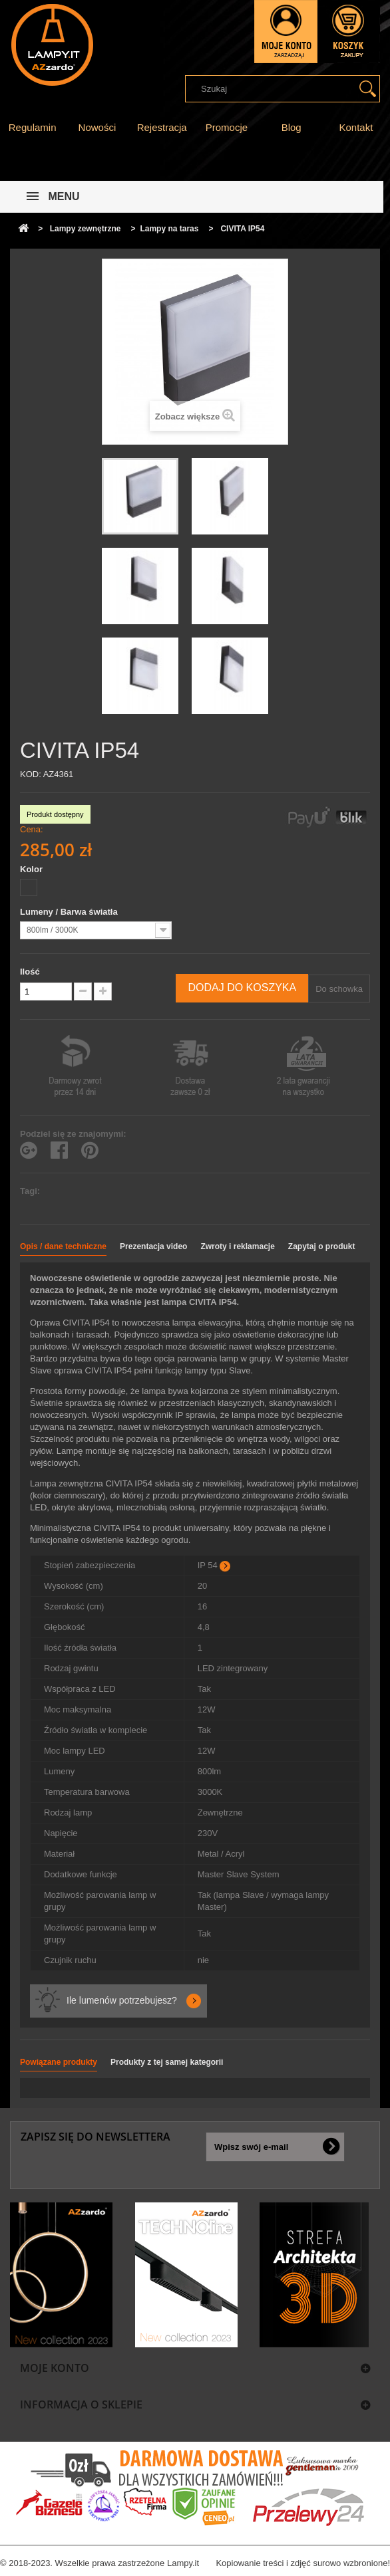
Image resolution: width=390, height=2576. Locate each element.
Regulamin (33, 127)
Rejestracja (162, 127)
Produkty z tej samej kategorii (166, 2062)
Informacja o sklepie (81, 2404)
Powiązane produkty (58, 2062)
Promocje (227, 127)
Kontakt (356, 127)
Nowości (97, 127)
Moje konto (54, 2368)
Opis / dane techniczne (63, 1246)
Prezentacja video (153, 1246)
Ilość (30, 972)
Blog (291, 127)
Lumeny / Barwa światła (70, 912)
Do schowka (339, 989)
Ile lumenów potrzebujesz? (122, 2000)
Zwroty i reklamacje (237, 1246)
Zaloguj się (285, 31)
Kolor (32, 869)
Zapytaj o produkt (321, 1246)
